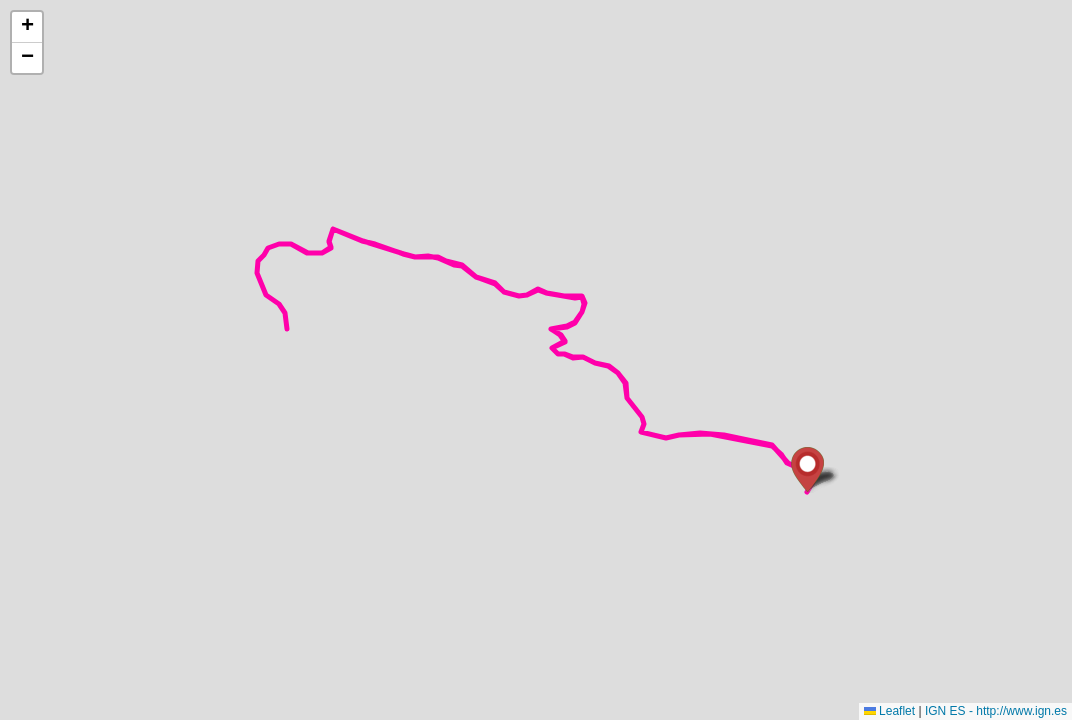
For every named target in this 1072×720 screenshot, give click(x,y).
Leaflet (889, 711)
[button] (807, 469)
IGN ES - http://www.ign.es (996, 711)
